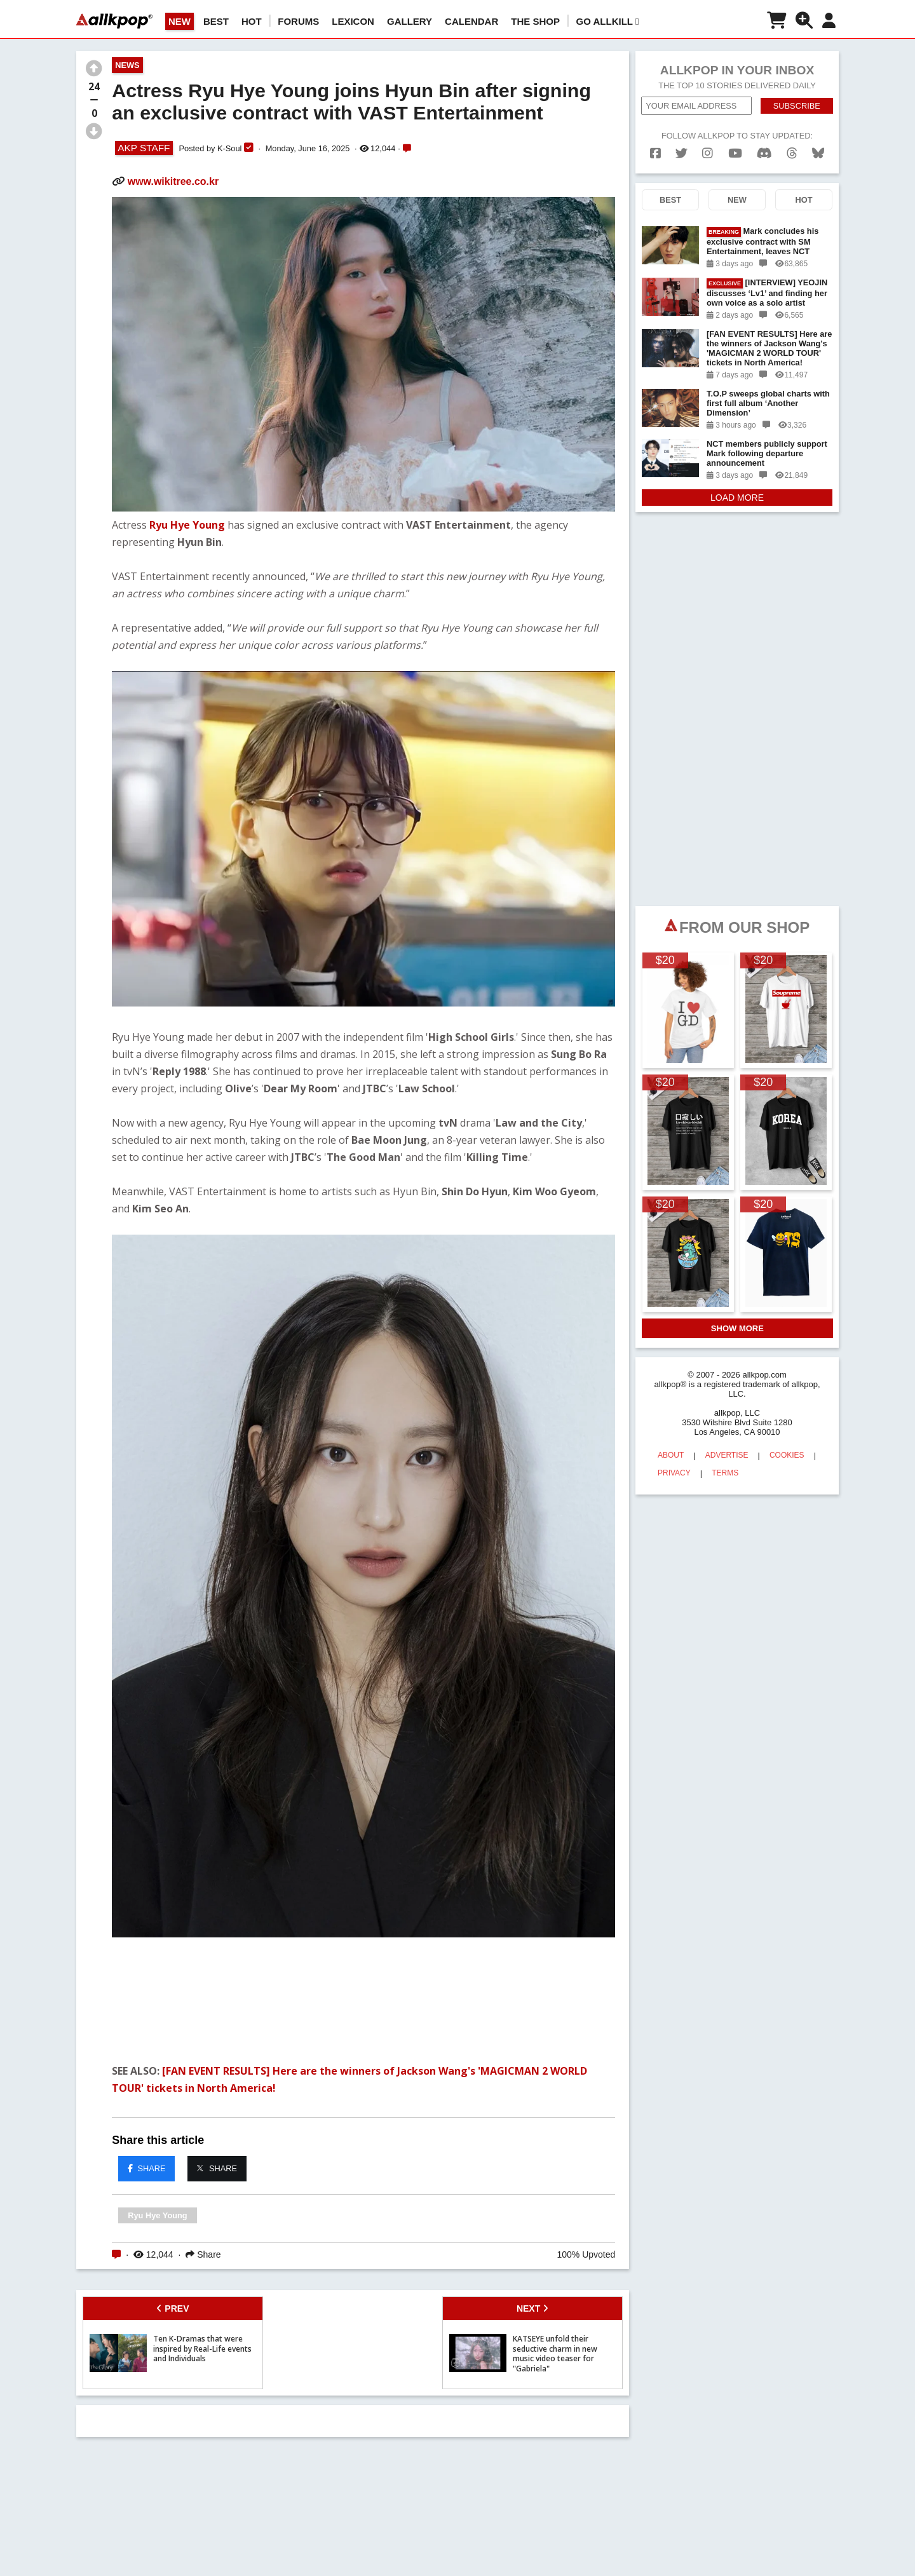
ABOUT (671, 1455)
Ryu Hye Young (187, 525)
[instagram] (707, 153)
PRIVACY (674, 1472)
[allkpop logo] (114, 21)
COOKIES (786, 1455)
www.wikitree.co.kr (173, 181)
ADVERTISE (727, 1455)
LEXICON (353, 21)
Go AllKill (607, 21)
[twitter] (681, 153)
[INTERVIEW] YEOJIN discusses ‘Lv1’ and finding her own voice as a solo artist (767, 293)
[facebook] (655, 153)
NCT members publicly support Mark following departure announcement (767, 453)
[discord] (764, 153)
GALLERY (409, 21)
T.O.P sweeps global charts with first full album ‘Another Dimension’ (768, 403)
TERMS (725, 1472)
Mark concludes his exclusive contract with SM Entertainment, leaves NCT (762, 241)
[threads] (792, 153)
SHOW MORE (737, 1328)
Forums (298, 21)
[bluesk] (818, 153)
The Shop (535, 21)
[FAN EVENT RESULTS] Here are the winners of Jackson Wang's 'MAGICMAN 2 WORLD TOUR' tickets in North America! (769, 348)
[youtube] (735, 153)
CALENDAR (471, 21)
